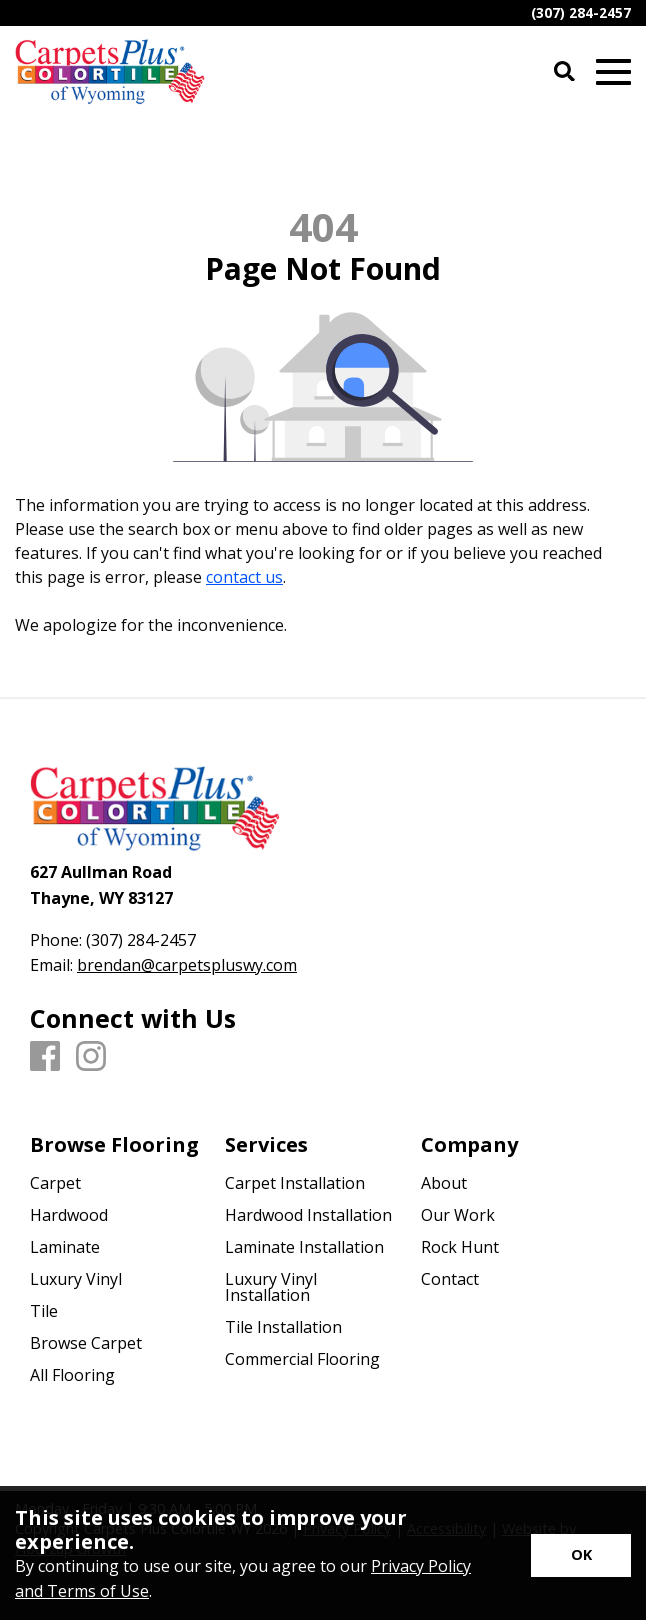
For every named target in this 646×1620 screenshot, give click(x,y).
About (444, 1183)
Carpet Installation (295, 1183)
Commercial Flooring (302, 1359)
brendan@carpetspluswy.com (187, 965)
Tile (44, 1311)
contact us (244, 577)
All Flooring (72, 1375)
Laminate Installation (304, 1247)
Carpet (55, 1183)
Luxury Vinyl (76, 1279)
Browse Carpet (86, 1343)
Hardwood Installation (308, 1215)
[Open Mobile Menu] (613, 72)
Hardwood (69, 1215)
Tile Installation (283, 1327)
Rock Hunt (460, 1247)
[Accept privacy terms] (581, 1555)
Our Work (458, 1215)
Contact (450, 1279)
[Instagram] (91, 1057)
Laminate (65, 1247)
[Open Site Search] (564, 72)
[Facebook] (45, 1057)
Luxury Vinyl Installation (271, 1287)
